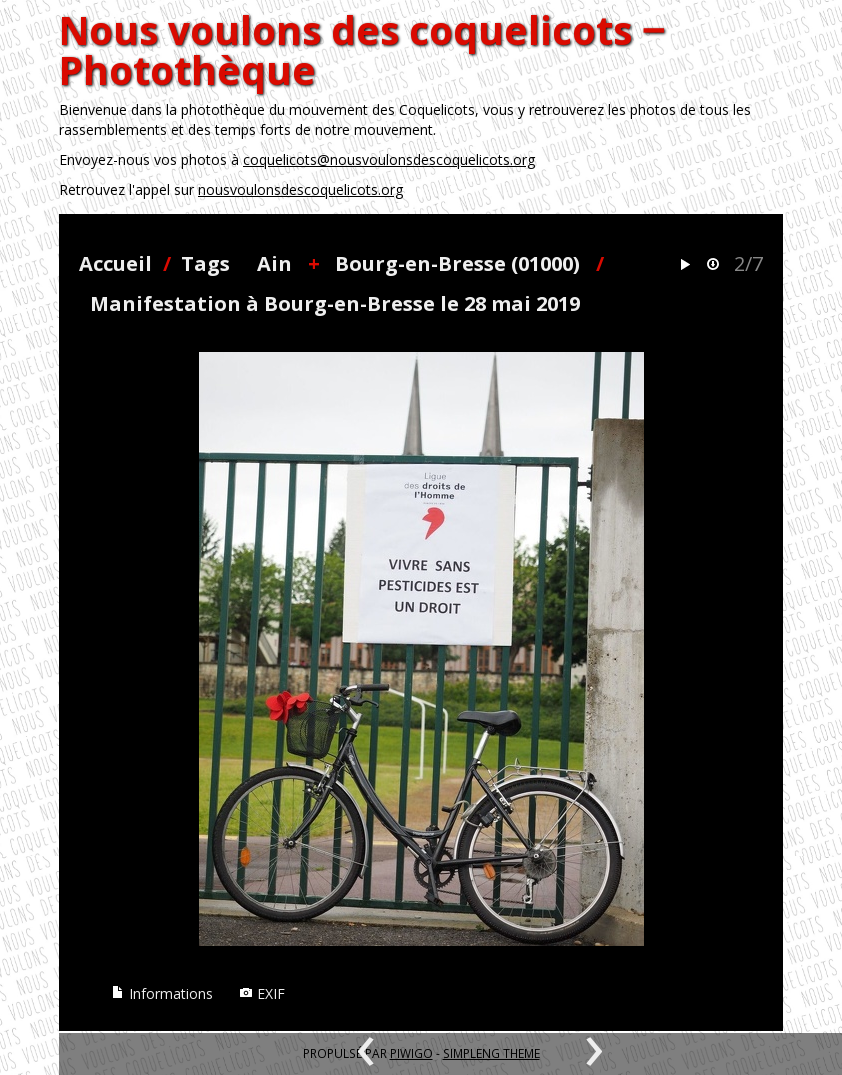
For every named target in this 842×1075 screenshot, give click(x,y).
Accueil (115, 263)
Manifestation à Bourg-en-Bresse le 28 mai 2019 (335, 303)
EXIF (262, 993)
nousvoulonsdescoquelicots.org (300, 189)
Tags (205, 263)
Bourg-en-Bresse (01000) (457, 263)
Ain (274, 263)
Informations (162, 993)
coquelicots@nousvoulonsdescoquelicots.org (389, 159)
